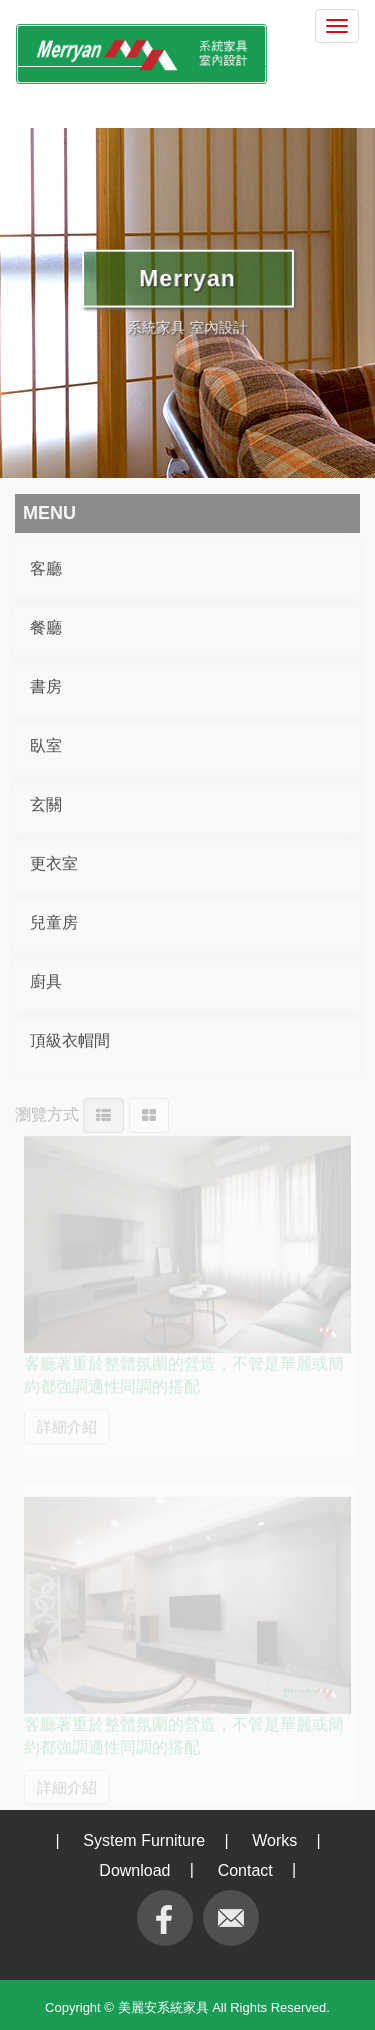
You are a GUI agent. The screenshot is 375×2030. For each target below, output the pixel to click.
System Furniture (144, 1840)
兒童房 (54, 920)
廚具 (46, 979)
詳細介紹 (67, 1418)
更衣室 (54, 861)
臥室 (46, 743)
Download (134, 1870)
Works (274, 1840)
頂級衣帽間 (70, 1038)
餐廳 (46, 625)
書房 (46, 684)
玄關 (46, 802)
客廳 (46, 566)
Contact (245, 1870)
